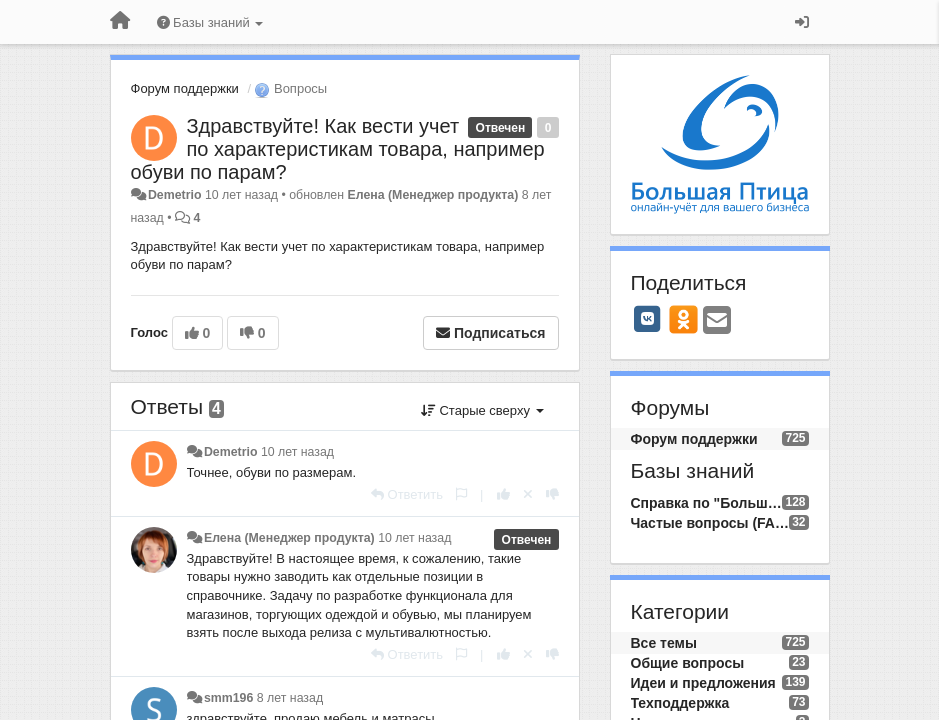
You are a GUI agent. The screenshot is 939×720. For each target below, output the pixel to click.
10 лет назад (297, 452)
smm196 (228, 698)
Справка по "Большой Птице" (707, 503)
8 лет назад (290, 698)
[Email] (717, 321)
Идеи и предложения (703, 683)
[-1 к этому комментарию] (552, 494)
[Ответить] (407, 494)
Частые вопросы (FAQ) (710, 523)
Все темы (664, 643)
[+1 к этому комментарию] (503, 494)
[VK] (648, 319)
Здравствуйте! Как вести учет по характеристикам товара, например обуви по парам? (338, 149)
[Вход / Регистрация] (802, 22)
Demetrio (175, 195)
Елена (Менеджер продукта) (432, 195)
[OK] (683, 319)
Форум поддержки (185, 88)
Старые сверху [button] (482, 410)
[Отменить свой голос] (528, 494)
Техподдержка (680, 703)
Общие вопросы (688, 663)
